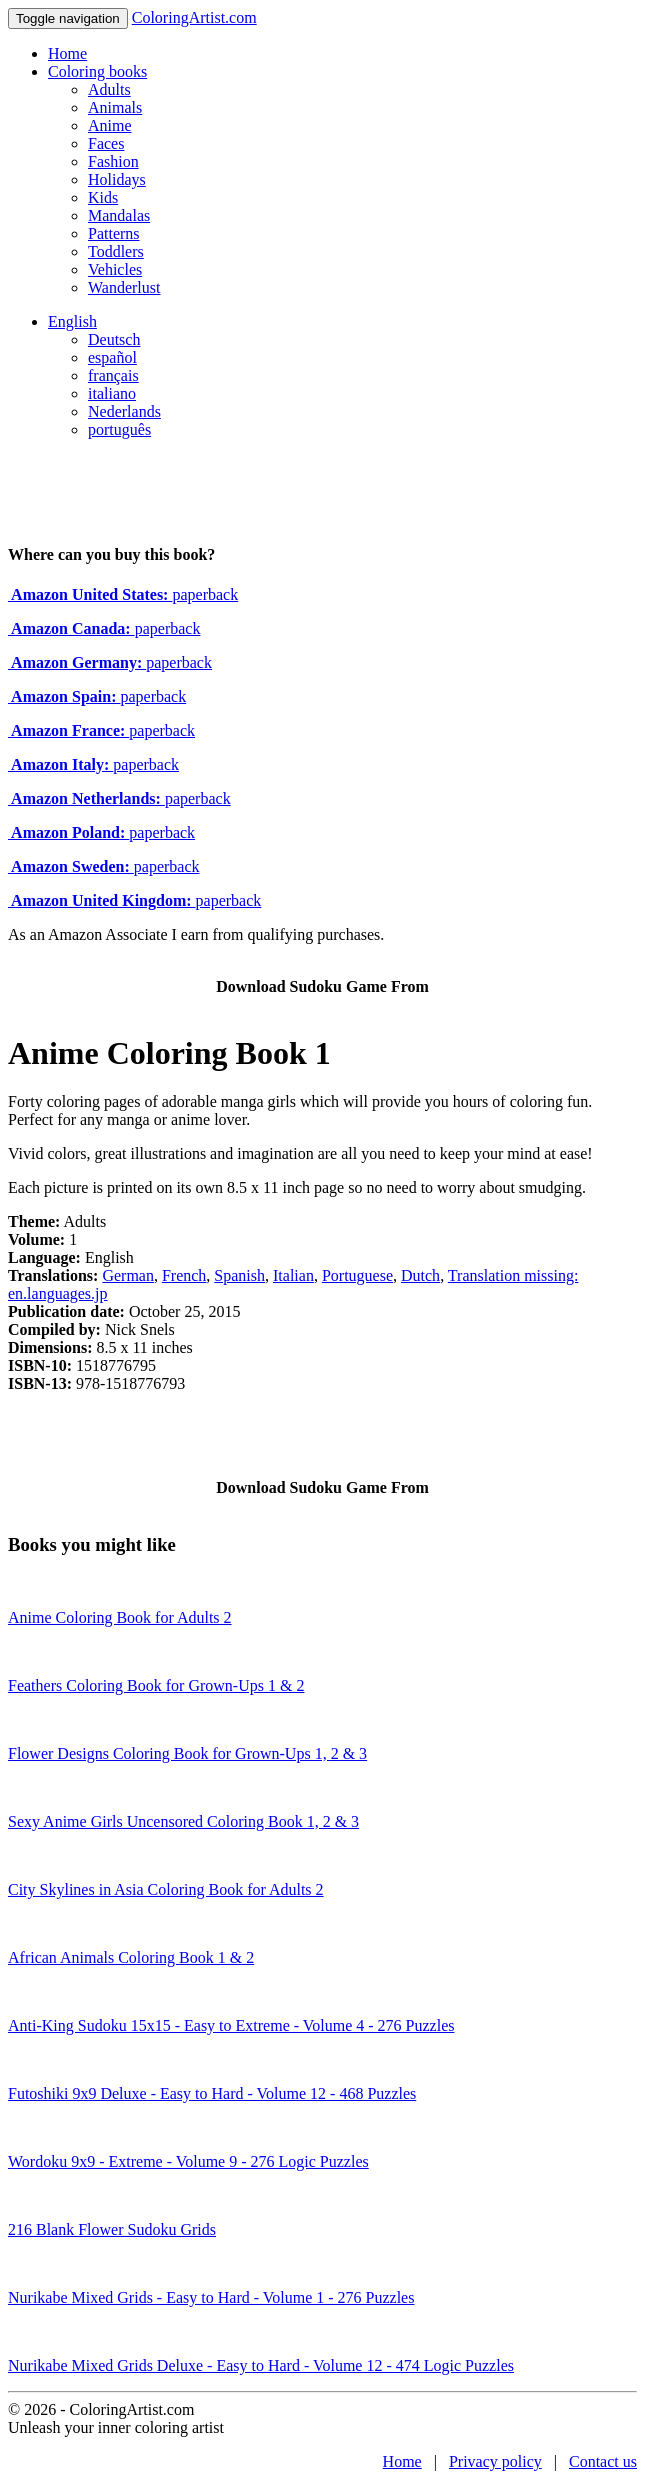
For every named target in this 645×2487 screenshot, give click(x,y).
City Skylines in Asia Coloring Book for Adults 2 (166, 1889)
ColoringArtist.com (194, 17)
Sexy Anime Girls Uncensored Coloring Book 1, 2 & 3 (183, 1821)
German (128, 1275)
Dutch (420, 1275)
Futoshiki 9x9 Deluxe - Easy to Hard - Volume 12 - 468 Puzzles (212, 2093)
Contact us (603, 2461)
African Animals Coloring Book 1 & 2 (131, 1957)
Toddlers (116, 251)
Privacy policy (495, 2461)
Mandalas (119, 215)
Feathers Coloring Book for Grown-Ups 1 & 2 (156, 1685)
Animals (115, 107)
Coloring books (97, 71)
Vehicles (115, 269)
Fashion (113, 161)
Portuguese (357, 1275)
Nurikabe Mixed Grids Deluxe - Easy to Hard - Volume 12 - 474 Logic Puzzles (261, 2365)
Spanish (239, 1275)
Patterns (114, 233)
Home (67, 53)
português (119, 429)
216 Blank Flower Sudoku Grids (112, 2229)
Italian (293, 1275)
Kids (103, 197)
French (184, 1275)
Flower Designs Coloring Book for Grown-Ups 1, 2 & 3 (187, 1753)
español (112, 357)
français (113, 375)
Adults (109, 89)
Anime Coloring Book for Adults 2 (120, 1617)
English (72, 321)
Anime (110, 125)
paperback (123, 594)
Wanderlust (124, 287)
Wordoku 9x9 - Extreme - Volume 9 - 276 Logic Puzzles (188, 2161)
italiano (112, 393)
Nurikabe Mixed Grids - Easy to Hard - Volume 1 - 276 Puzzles (211, 2297)
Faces (106, 143)
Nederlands (124, 411)
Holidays (117, 179)
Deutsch (114, 339)
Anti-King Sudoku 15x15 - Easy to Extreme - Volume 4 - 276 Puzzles (231, 2025)
